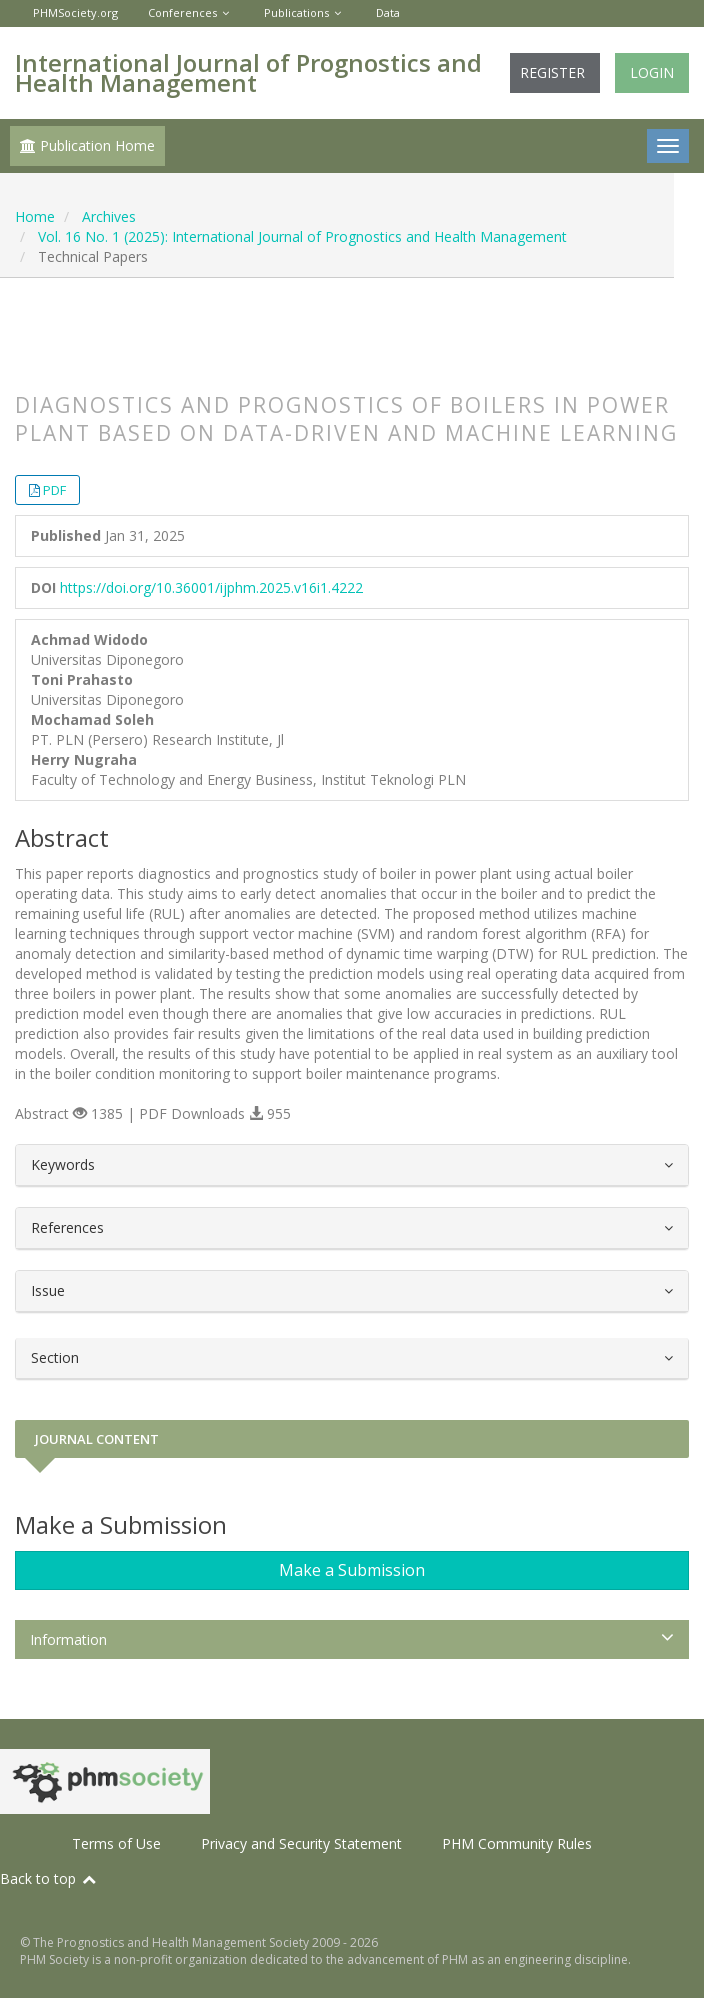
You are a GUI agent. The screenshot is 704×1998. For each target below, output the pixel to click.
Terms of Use (116, 1843)
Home (35, 216)
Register (552, 72)
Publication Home (87, 145)
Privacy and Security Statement (301, 1843)
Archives (109, 216)
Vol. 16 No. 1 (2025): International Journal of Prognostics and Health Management (302, 236)
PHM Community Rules (517, 1843)
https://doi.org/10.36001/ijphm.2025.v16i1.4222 (211, 587)
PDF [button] (54, 490)
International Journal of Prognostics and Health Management (248, 72)
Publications (296, 12)
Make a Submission (352, 1570)
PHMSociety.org (75, 12)
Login (652, 72)
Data (388, 12)
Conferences (182, 12)
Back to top (49, 1878)
